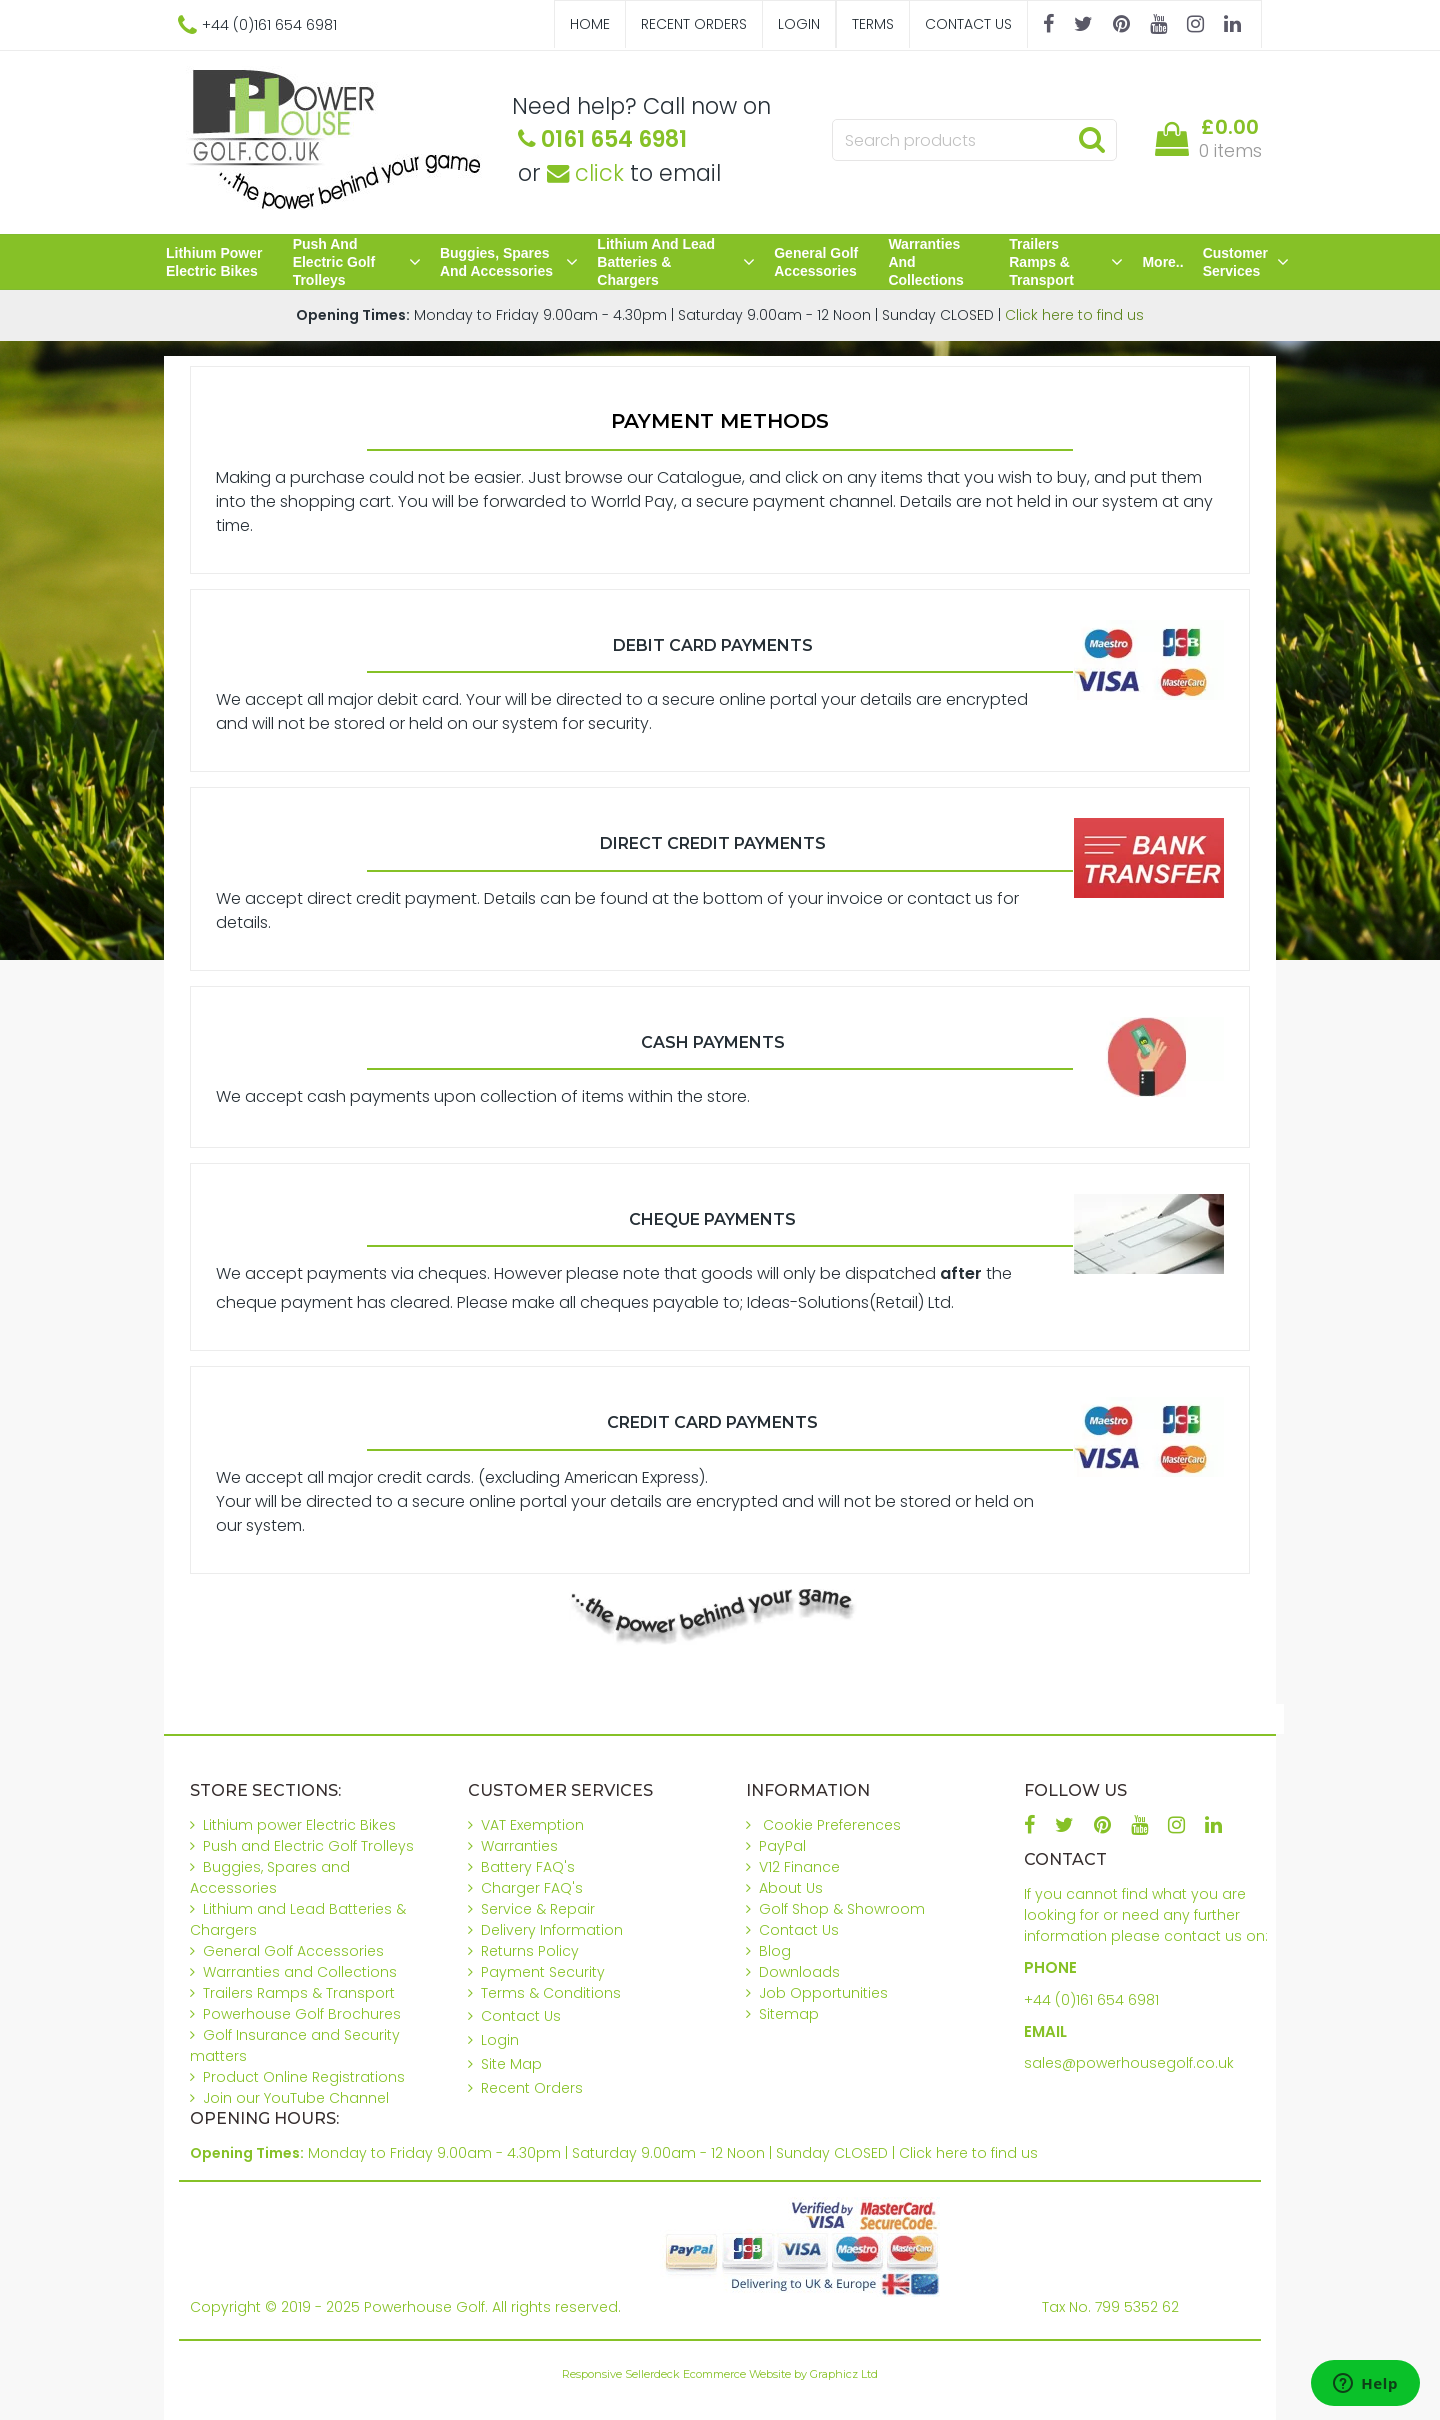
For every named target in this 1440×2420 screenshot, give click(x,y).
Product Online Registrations (304, 2077)
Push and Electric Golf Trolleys (357, 262)
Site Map (511, 2064)
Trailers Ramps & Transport (1066, 262)
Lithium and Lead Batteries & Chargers (676, 262)
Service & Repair (538, 1909)
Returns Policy (530, 1951)
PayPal (782, 1846)
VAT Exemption (532, 1825)
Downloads (799, 1972)
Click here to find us (1074, 315)
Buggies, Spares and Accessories (509, 262)
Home (590, 24)
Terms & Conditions (551, 1993)
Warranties (519, 1846)
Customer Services (1246, 262)
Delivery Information (552, 1930)
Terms (873, 24)
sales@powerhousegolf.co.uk (1129, 2063)
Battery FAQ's (528, 1867)
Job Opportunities (823, 1993)
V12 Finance (799, 1867)
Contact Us (968, 24)
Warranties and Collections (925, 262)
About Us (791, 1888)
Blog (775, 1951)
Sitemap (789, 2014)
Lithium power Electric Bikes (214, 262)
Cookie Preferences (832, 1825)
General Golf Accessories (816, 262)
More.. (1162, 262)
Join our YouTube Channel (296, 2098)
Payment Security (543, 1972)
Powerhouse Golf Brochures (302, 2014)
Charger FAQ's (532, 1888)
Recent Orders (694, 24)
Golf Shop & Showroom (842, 1909)
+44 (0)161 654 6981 (1091, 2000)
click (585, 173)
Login (799, 24)
